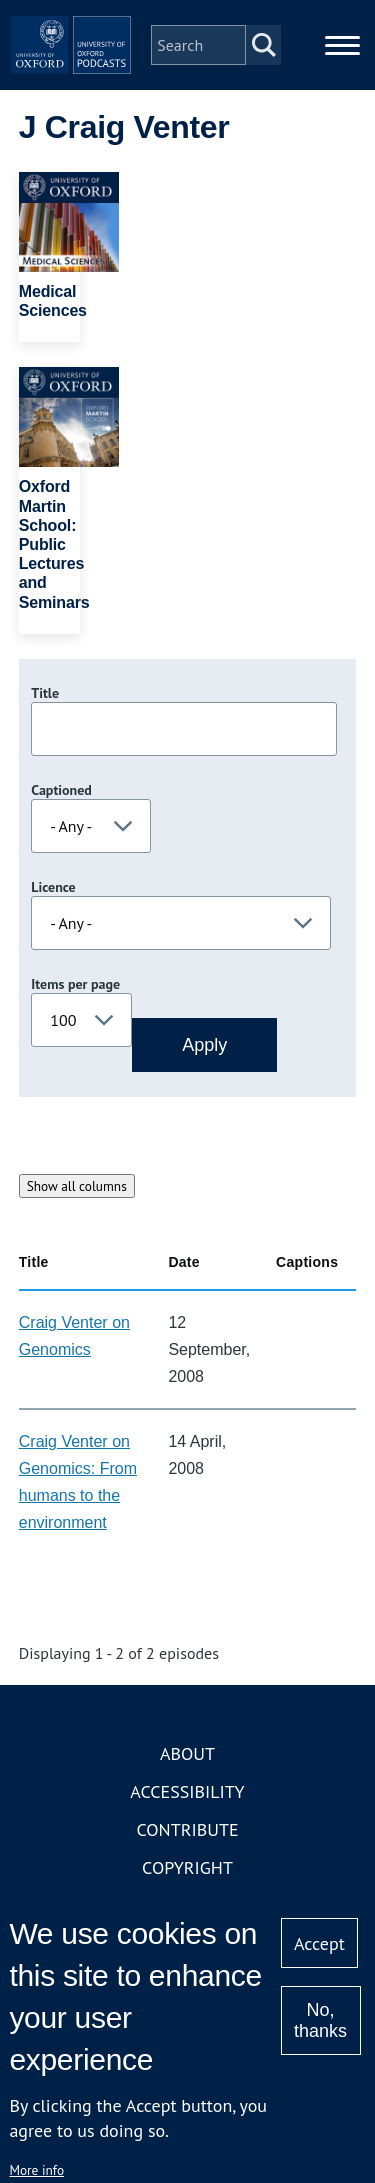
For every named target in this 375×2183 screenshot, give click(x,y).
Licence (53, 887)
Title (45, 693)
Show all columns (77, 1186)
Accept (319, 1943)
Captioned (61, 790)
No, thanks (320, 2020)
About (187, 1753)
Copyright (187, 1867)
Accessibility (187, 1791)
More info (36, 2170)
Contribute (187, 1829)
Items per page (75, 984)
